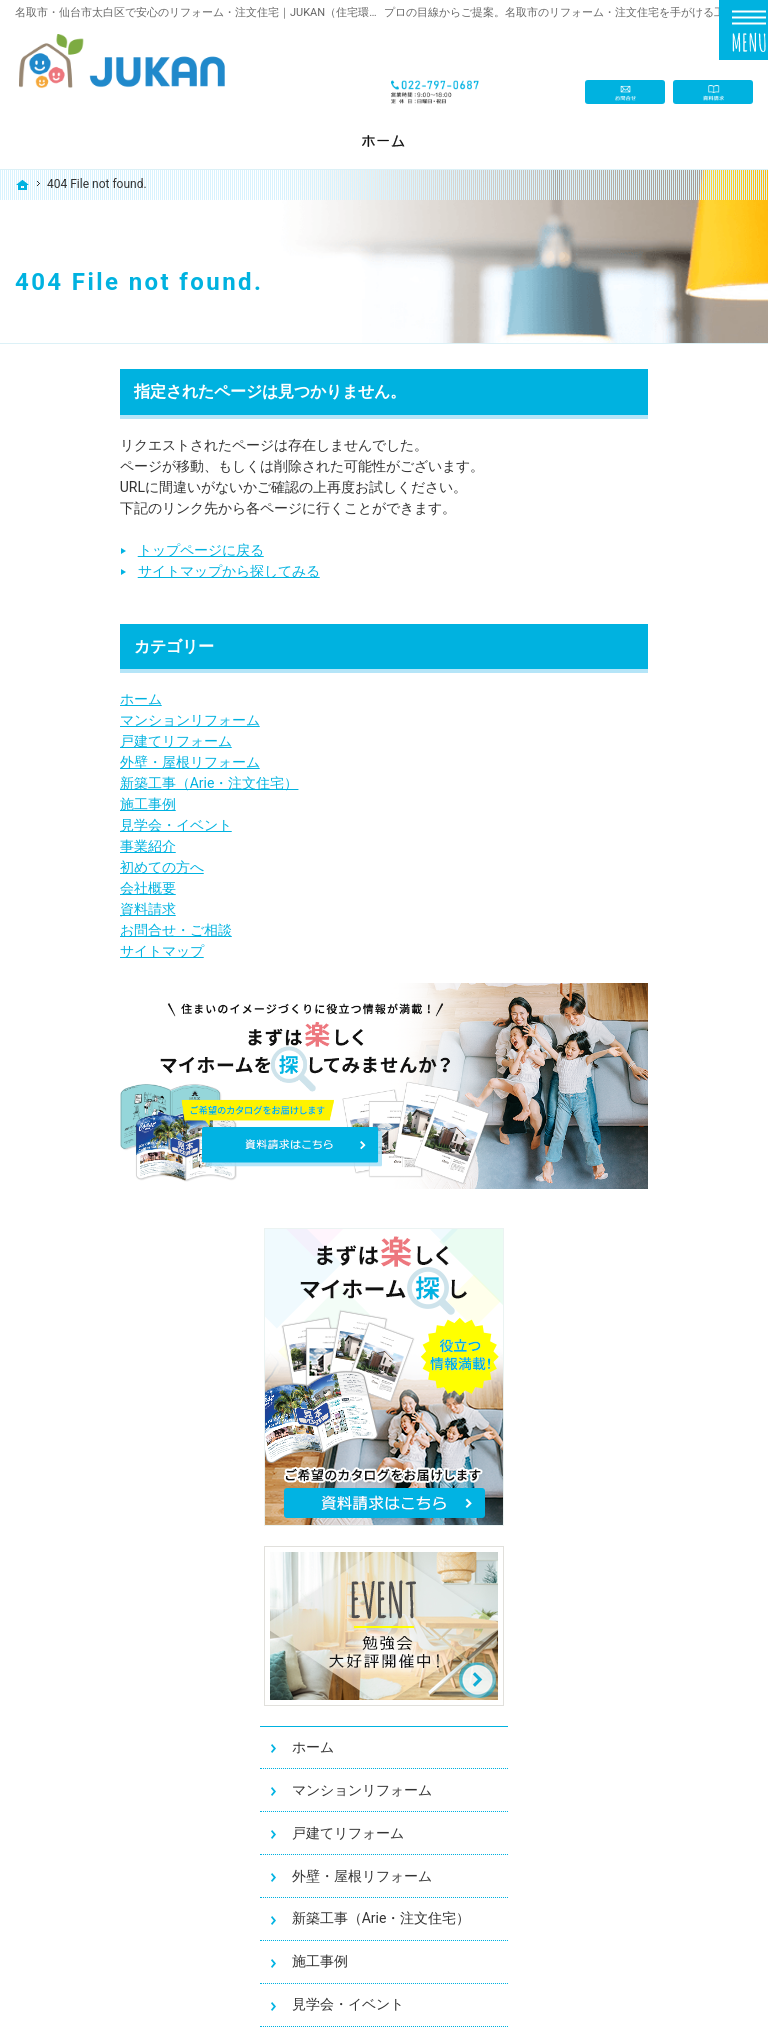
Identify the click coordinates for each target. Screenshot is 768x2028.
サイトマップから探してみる (124, 571)
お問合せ (625, 71)
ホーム (36, 699)
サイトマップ (57, 951)
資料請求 (43, 909)
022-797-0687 (437, 71)
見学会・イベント (71, 825)
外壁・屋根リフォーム (85, 762)
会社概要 (43, 888)
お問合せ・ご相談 (71, 930)
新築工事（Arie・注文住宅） (104, 783)
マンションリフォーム (85, 720)
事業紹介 (43, 846)
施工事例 (43, 804)
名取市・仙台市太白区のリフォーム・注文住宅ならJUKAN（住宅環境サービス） (427, 1982)
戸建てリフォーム (71, 741)
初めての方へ (57, 867)
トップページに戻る (96, 550)
